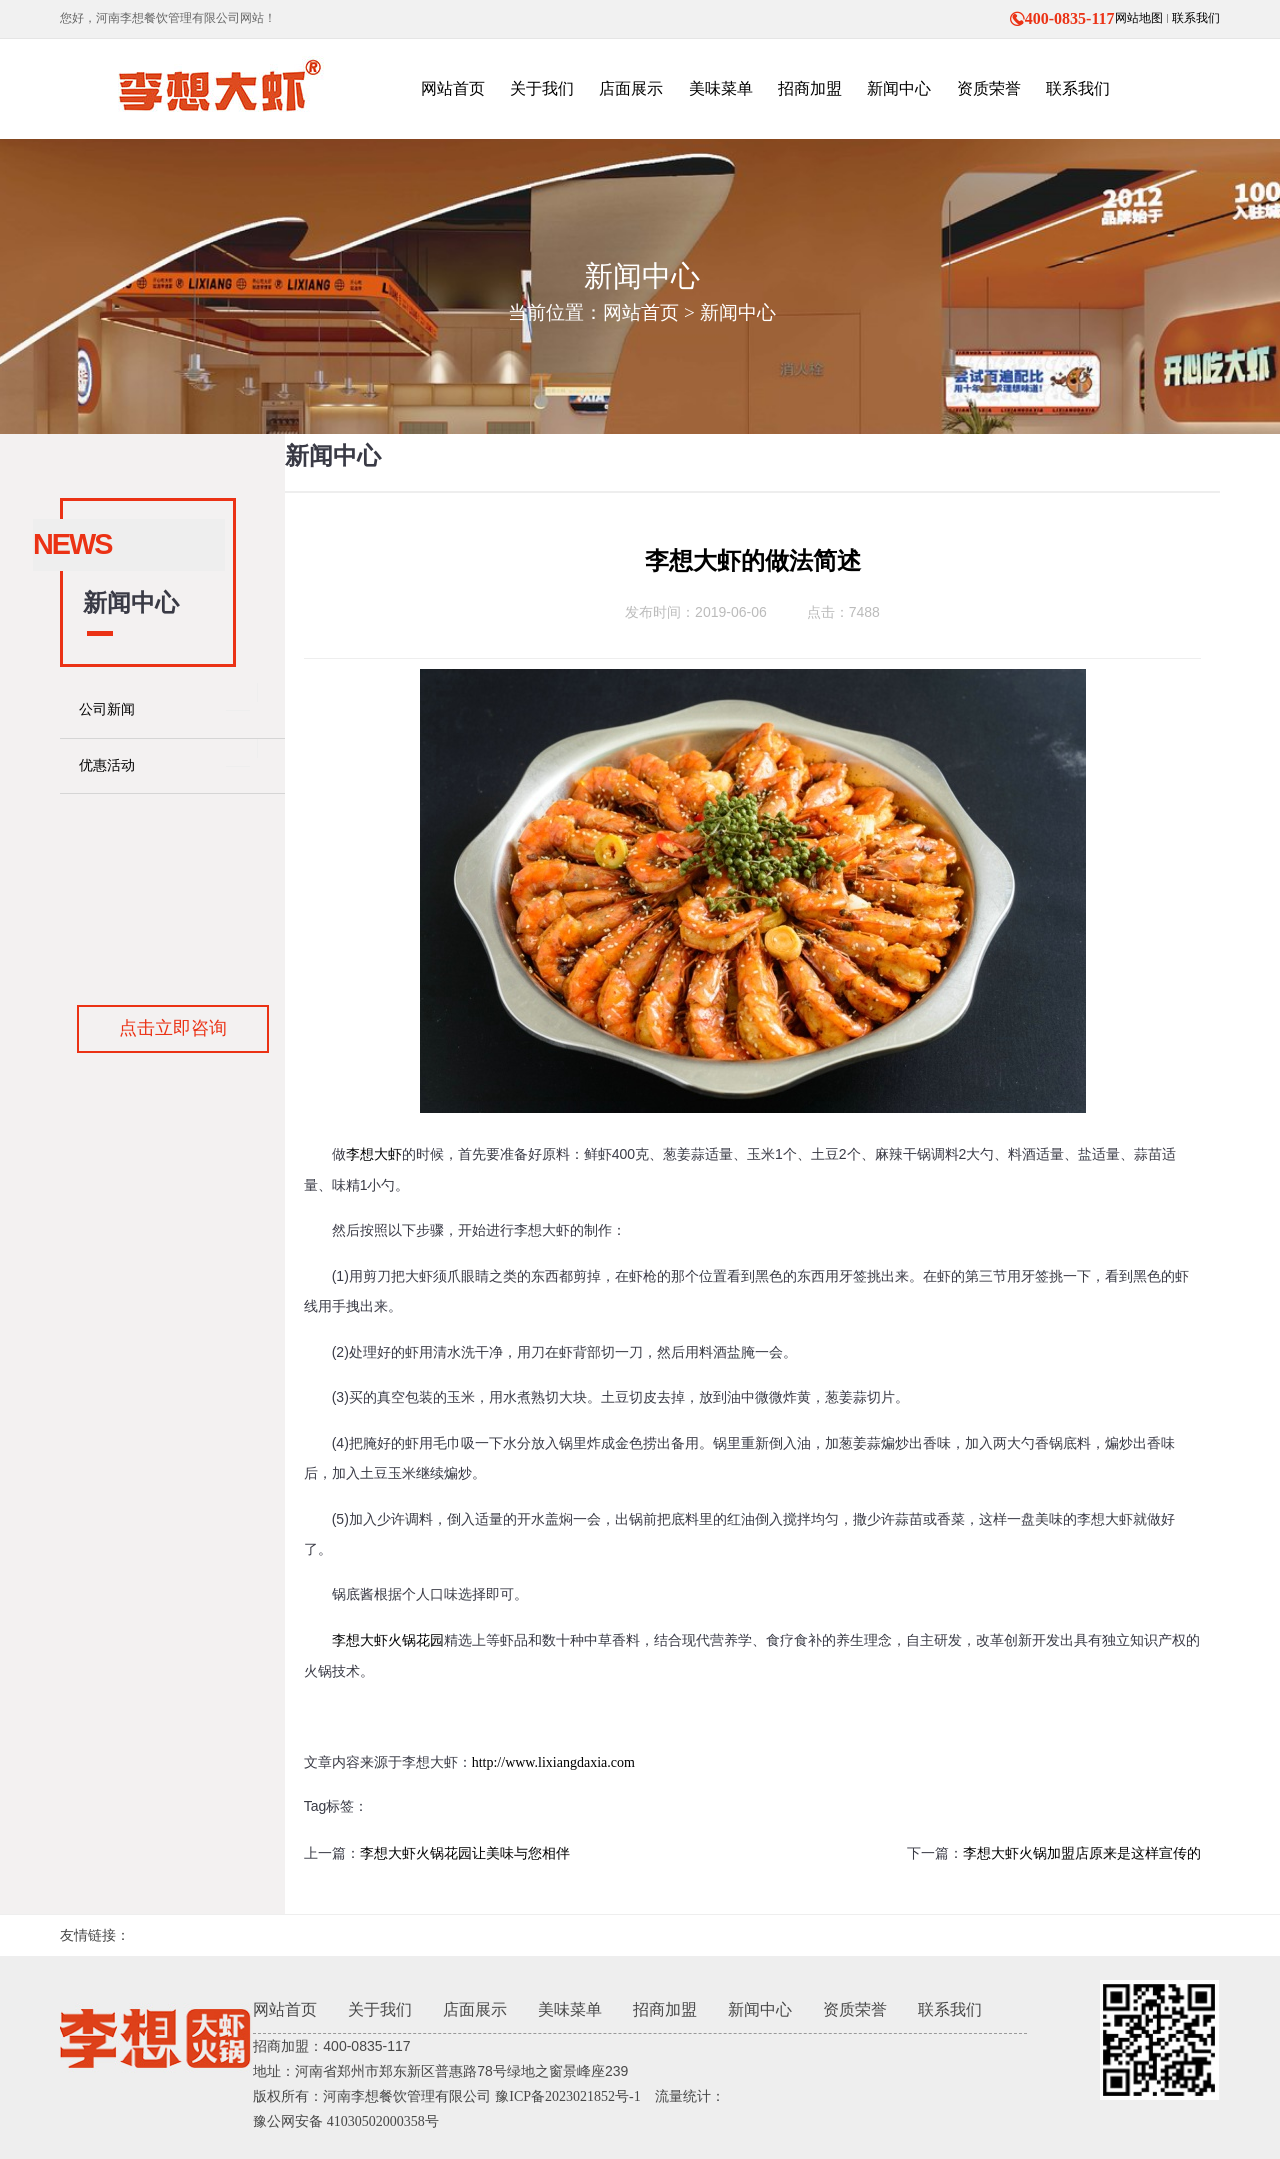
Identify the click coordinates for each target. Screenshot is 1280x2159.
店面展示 (475, 2009)
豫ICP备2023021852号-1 (567, 2096)
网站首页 (641, 312)
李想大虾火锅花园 (388, 1640)
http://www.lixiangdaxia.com (553, 1762)
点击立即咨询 (173, 1028)
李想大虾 (374, 1154)
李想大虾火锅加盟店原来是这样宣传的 (1082, 1853)
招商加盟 (665, 2009)
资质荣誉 (855, 2009)
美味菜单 (570, 2009)
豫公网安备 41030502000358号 (346, 2121)
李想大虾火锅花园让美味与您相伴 (465, 1853)
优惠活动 (107, 765)
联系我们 (1196, 18)
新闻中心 (738, 312)
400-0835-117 (1062, 18)
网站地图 (1139, 18)
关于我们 (380, 2009)
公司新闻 (107, 709)
